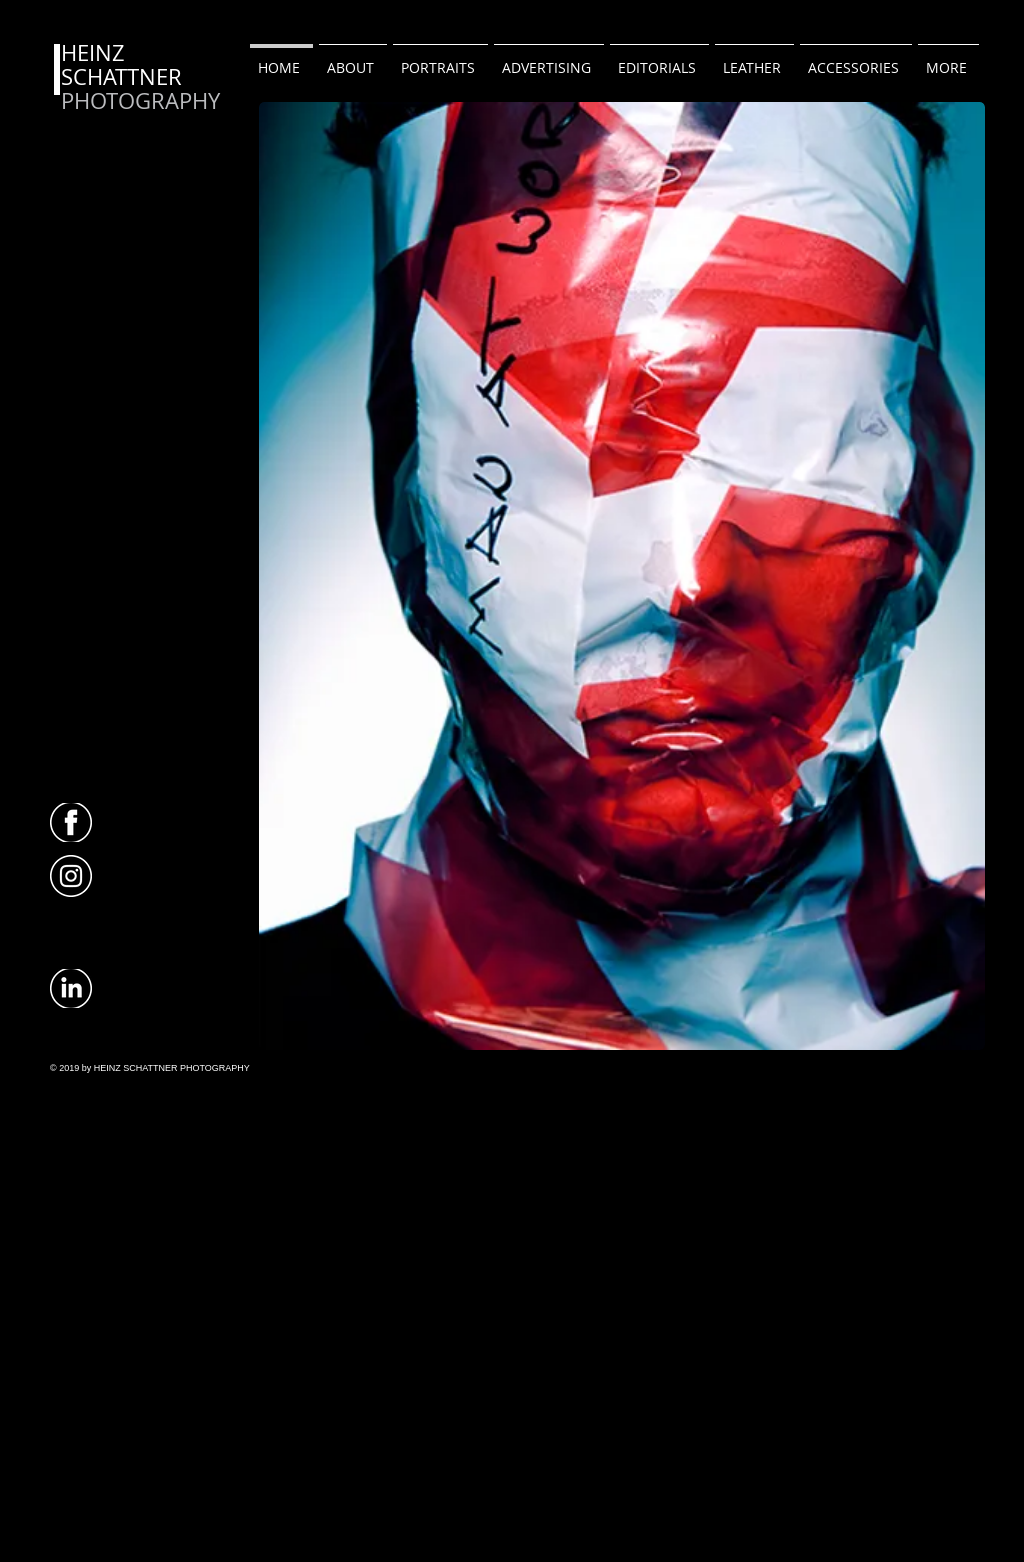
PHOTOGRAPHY (140, 100)
